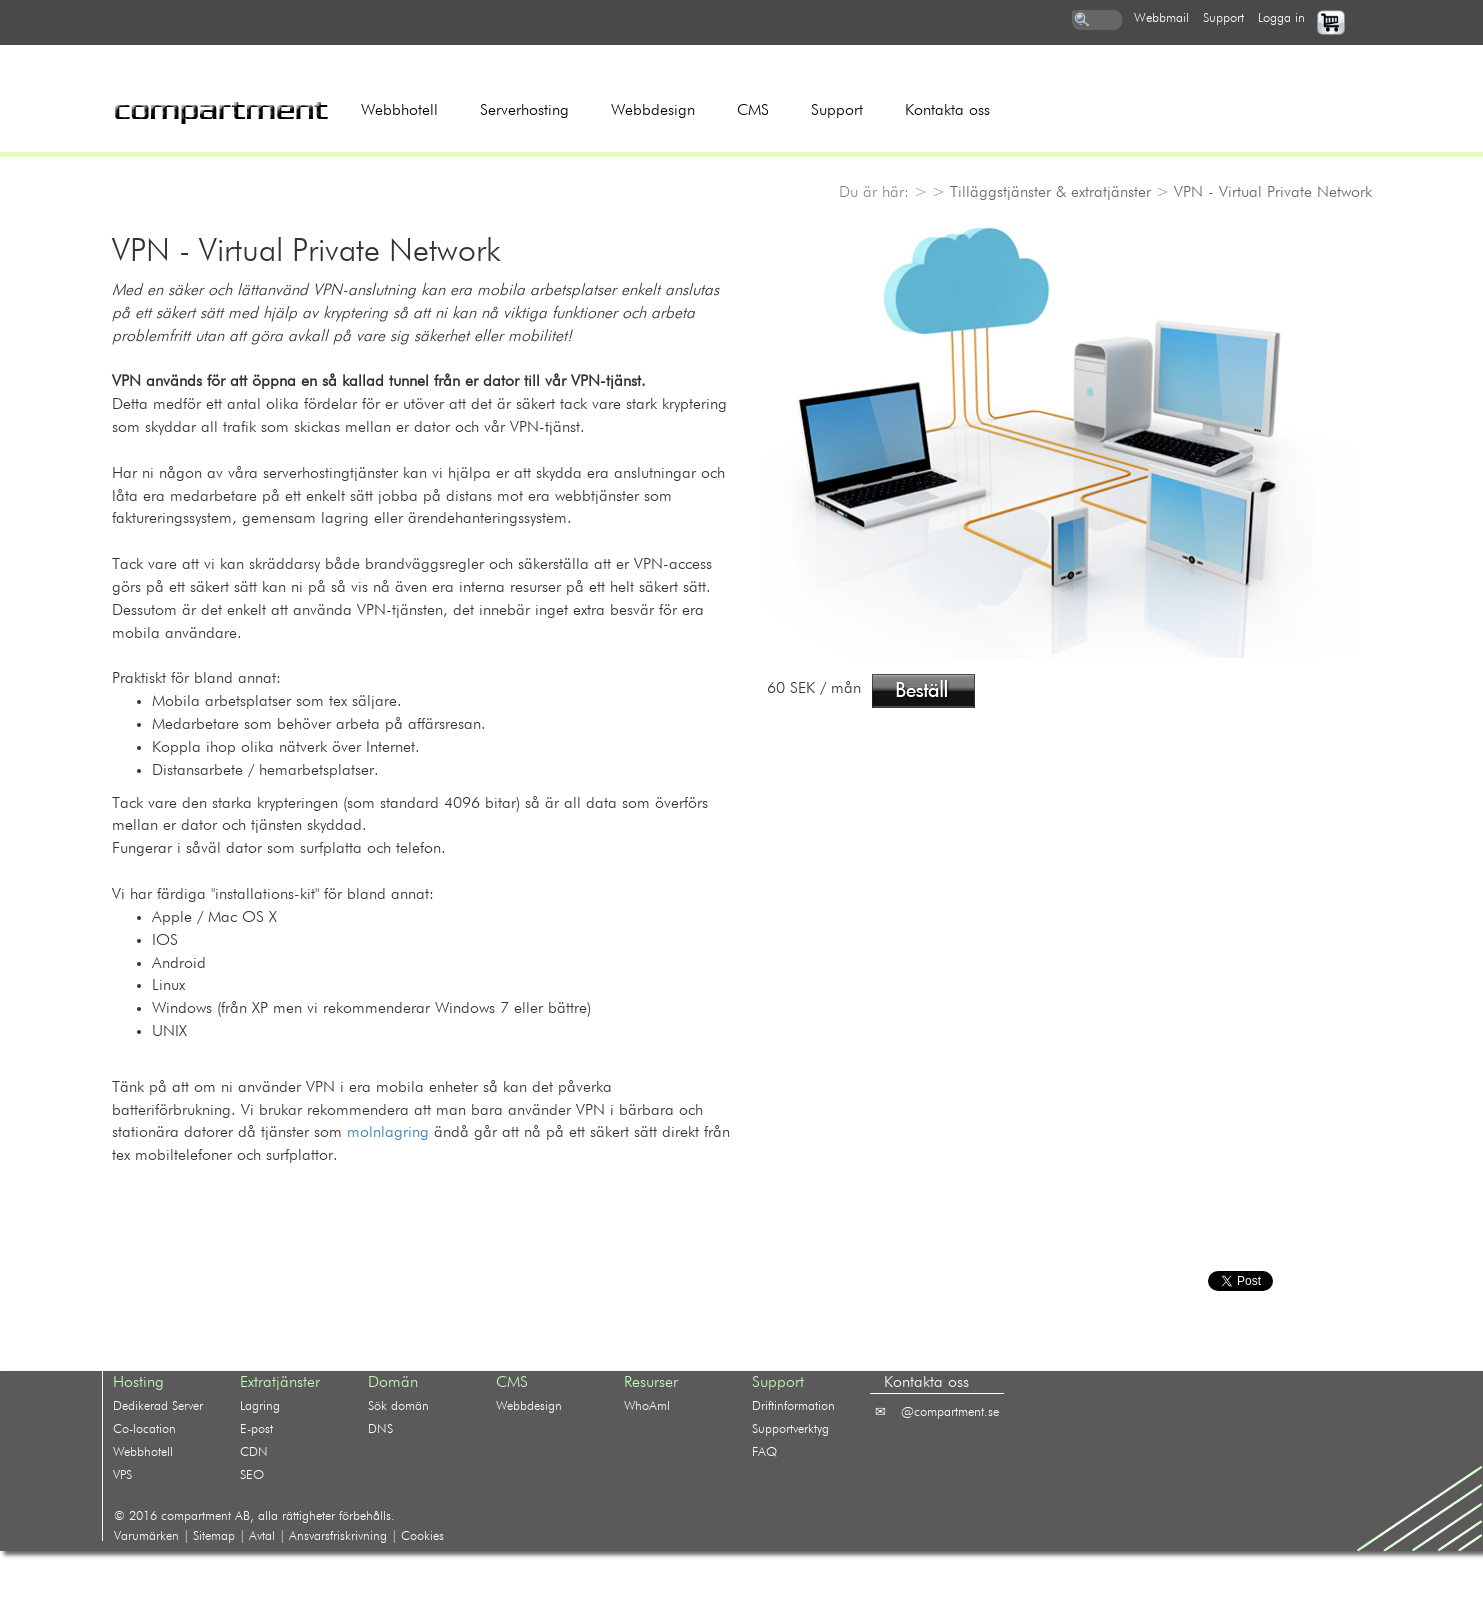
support (1223, 18)
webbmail (1161, 18)
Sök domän (398, 1406)
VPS (122, 1475)
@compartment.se (950, 1412)
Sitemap (214, 1536)
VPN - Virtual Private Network (1273, 193)
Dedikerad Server (158, 1406)
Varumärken (146, 1536)
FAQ (764, 1452)
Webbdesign (653, 111)
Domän (393, 1383)
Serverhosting (524, 111)
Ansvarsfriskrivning (338, 1536)
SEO (252, 1475)
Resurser (651, 1383)
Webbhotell (399, 111)
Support (837, 111)
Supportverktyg (790, 1429)
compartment (196, 1516)
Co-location (144, 1429)
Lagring (260, 1406)
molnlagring (388, 1133)
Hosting (138, 1383)
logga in (1281, 18)
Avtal (262, 1536)
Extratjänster (280, 1383)
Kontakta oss (947, 111)
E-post (256, 1429)
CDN (254, 1452)
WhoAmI (647, 1406)
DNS (380, 1429)
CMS (753, 111)
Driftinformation (793, 1406)
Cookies (422, 1536)
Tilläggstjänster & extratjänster (1050, 193)
